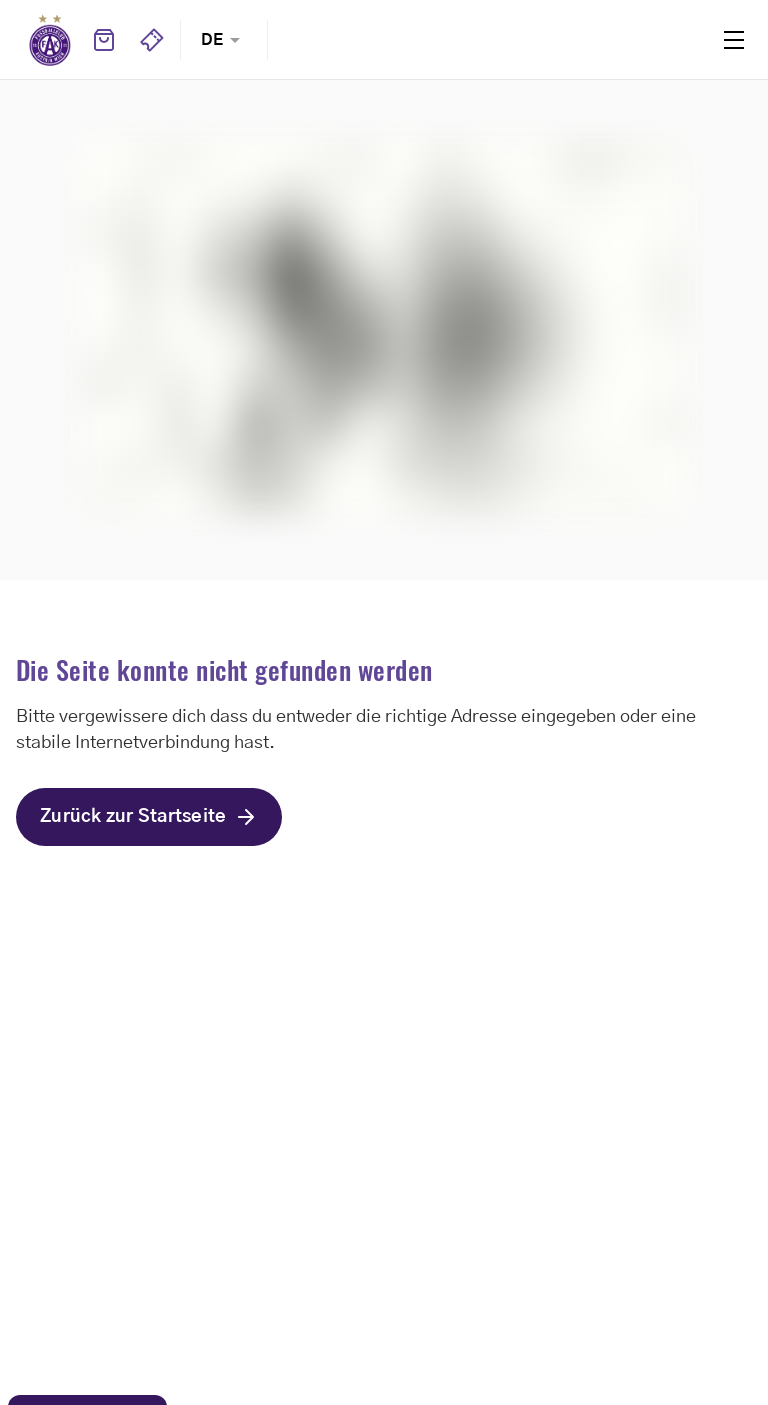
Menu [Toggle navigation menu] (734, 40)
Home (50, 40)
